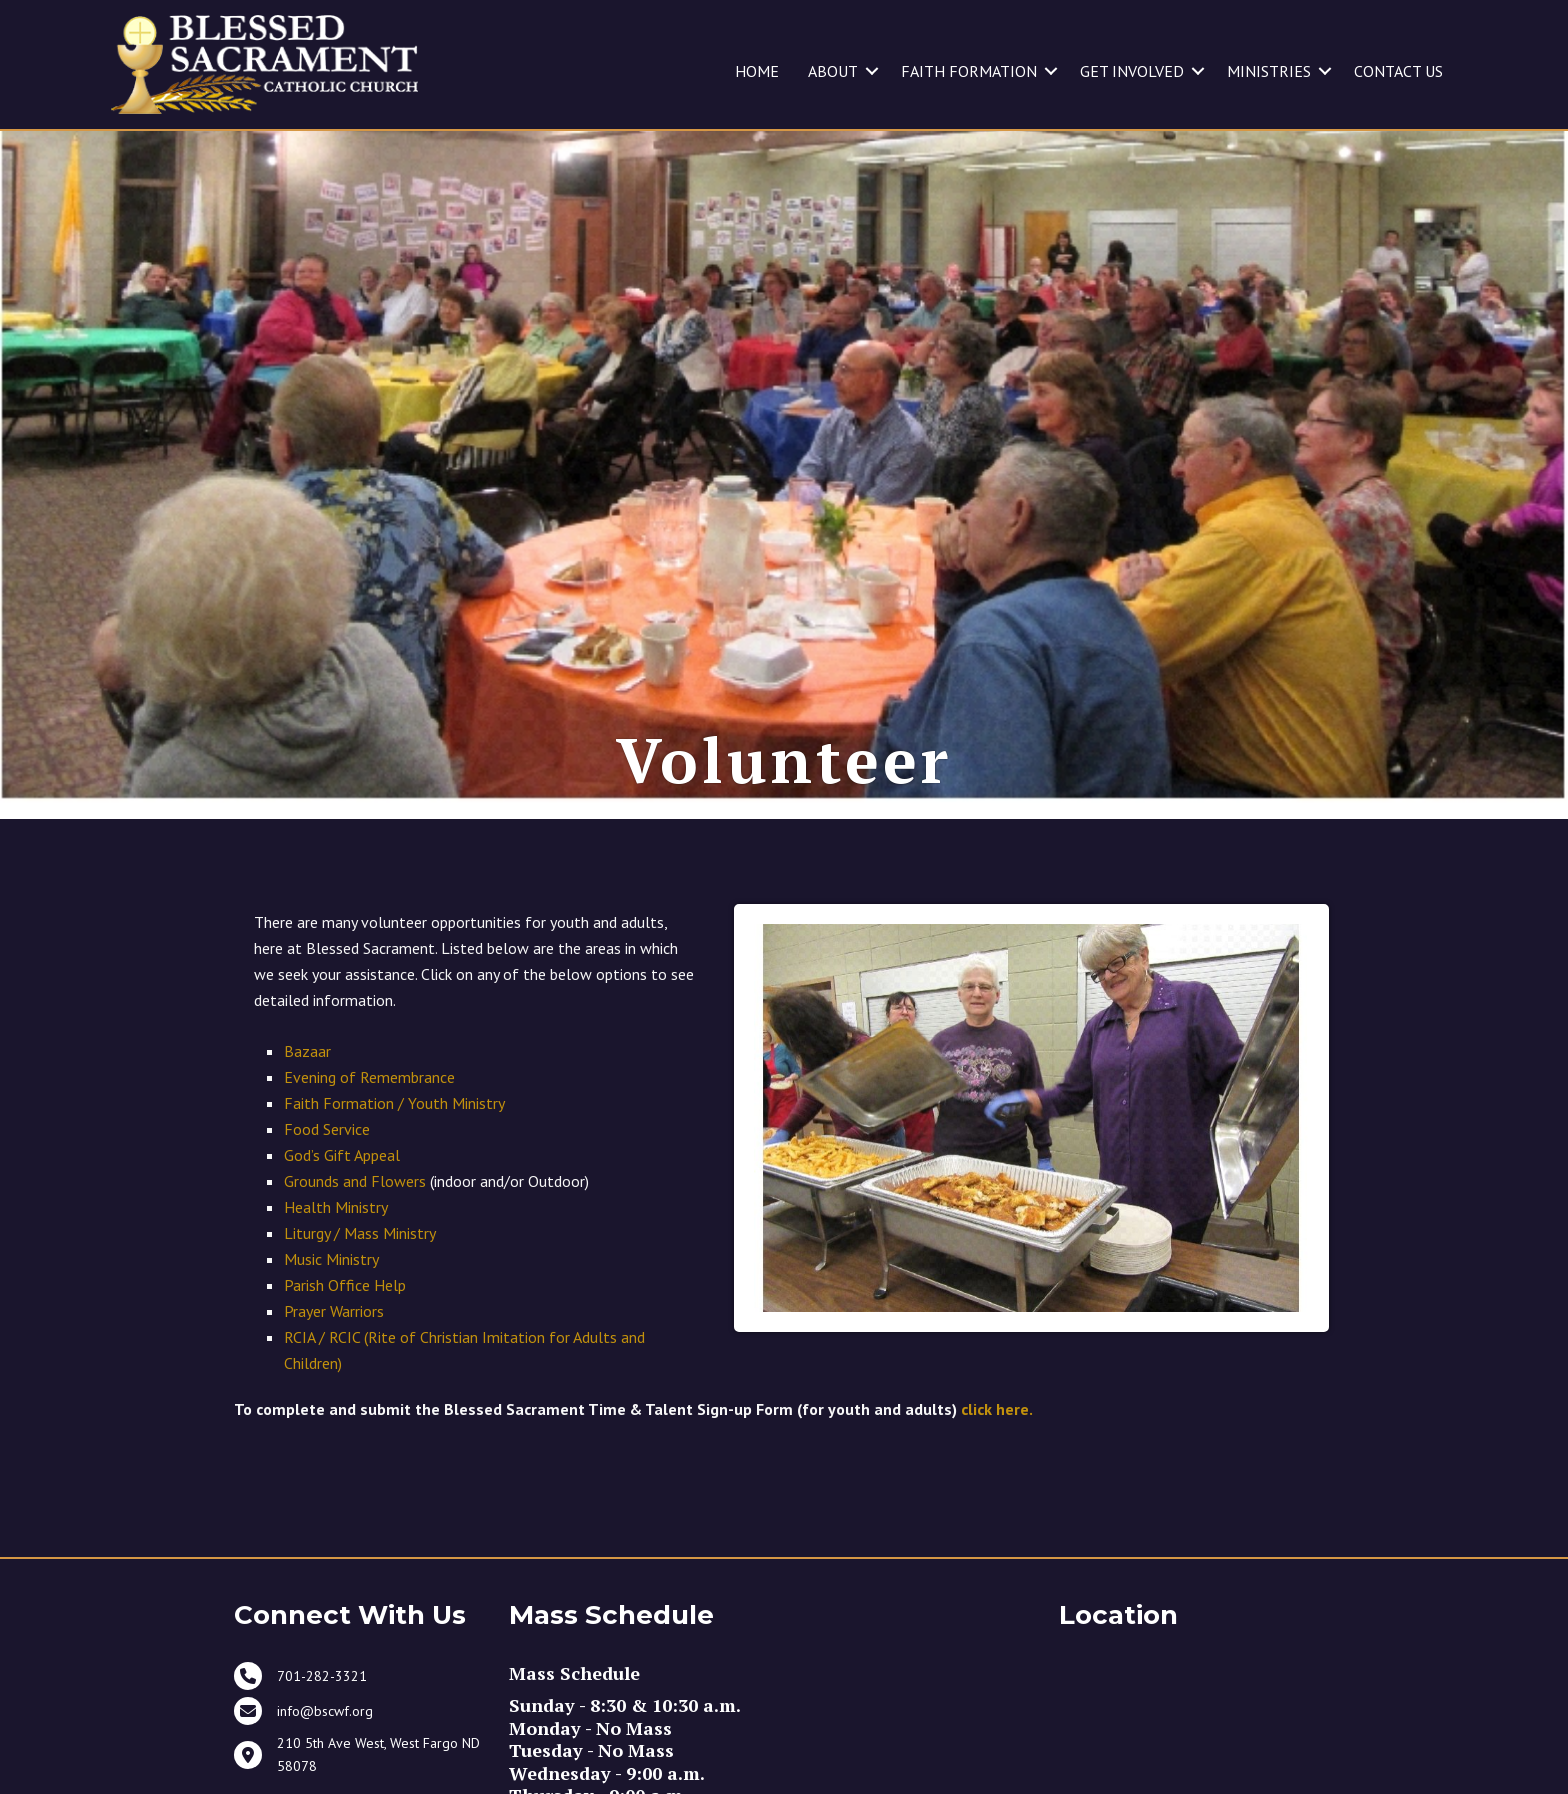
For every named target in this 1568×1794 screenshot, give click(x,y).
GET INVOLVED (1132, 71)
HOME (757, 71)
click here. (997, 1438)
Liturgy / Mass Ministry (360, 1262)
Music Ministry (331, 1288)
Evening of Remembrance (369, 1106)
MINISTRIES (1269, 71)
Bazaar (307, 1080)
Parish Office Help (345, 1314)
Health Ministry (336, 1236)
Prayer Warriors (334, 1340)
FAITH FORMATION (969, 71)
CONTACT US (1398, 71)
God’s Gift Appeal (342, 1184)
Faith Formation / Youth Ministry (394, 1132)
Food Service (327, 1158)
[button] (872, 71)
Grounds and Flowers (355, 1210)
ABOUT (833, 71)
